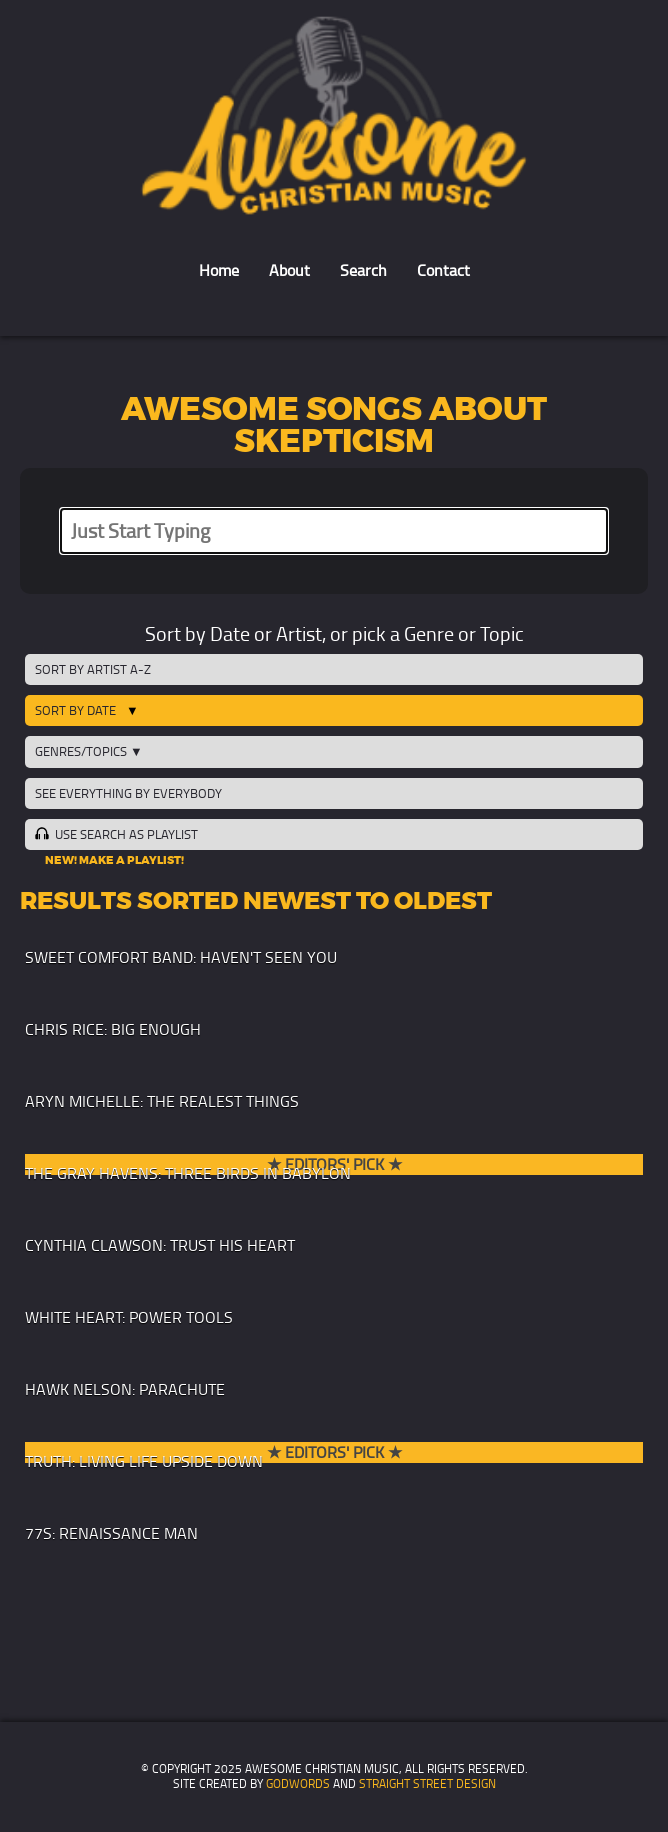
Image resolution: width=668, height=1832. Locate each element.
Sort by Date (75, 710)
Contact (443, 270)
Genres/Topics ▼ (89, 751)
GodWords (298, 1784)
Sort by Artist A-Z (93, 669)
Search (363, 270)
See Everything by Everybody (128, 793)
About (289, 270)
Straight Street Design (427, 1784)
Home (219, 270)
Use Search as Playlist (116, 834)
